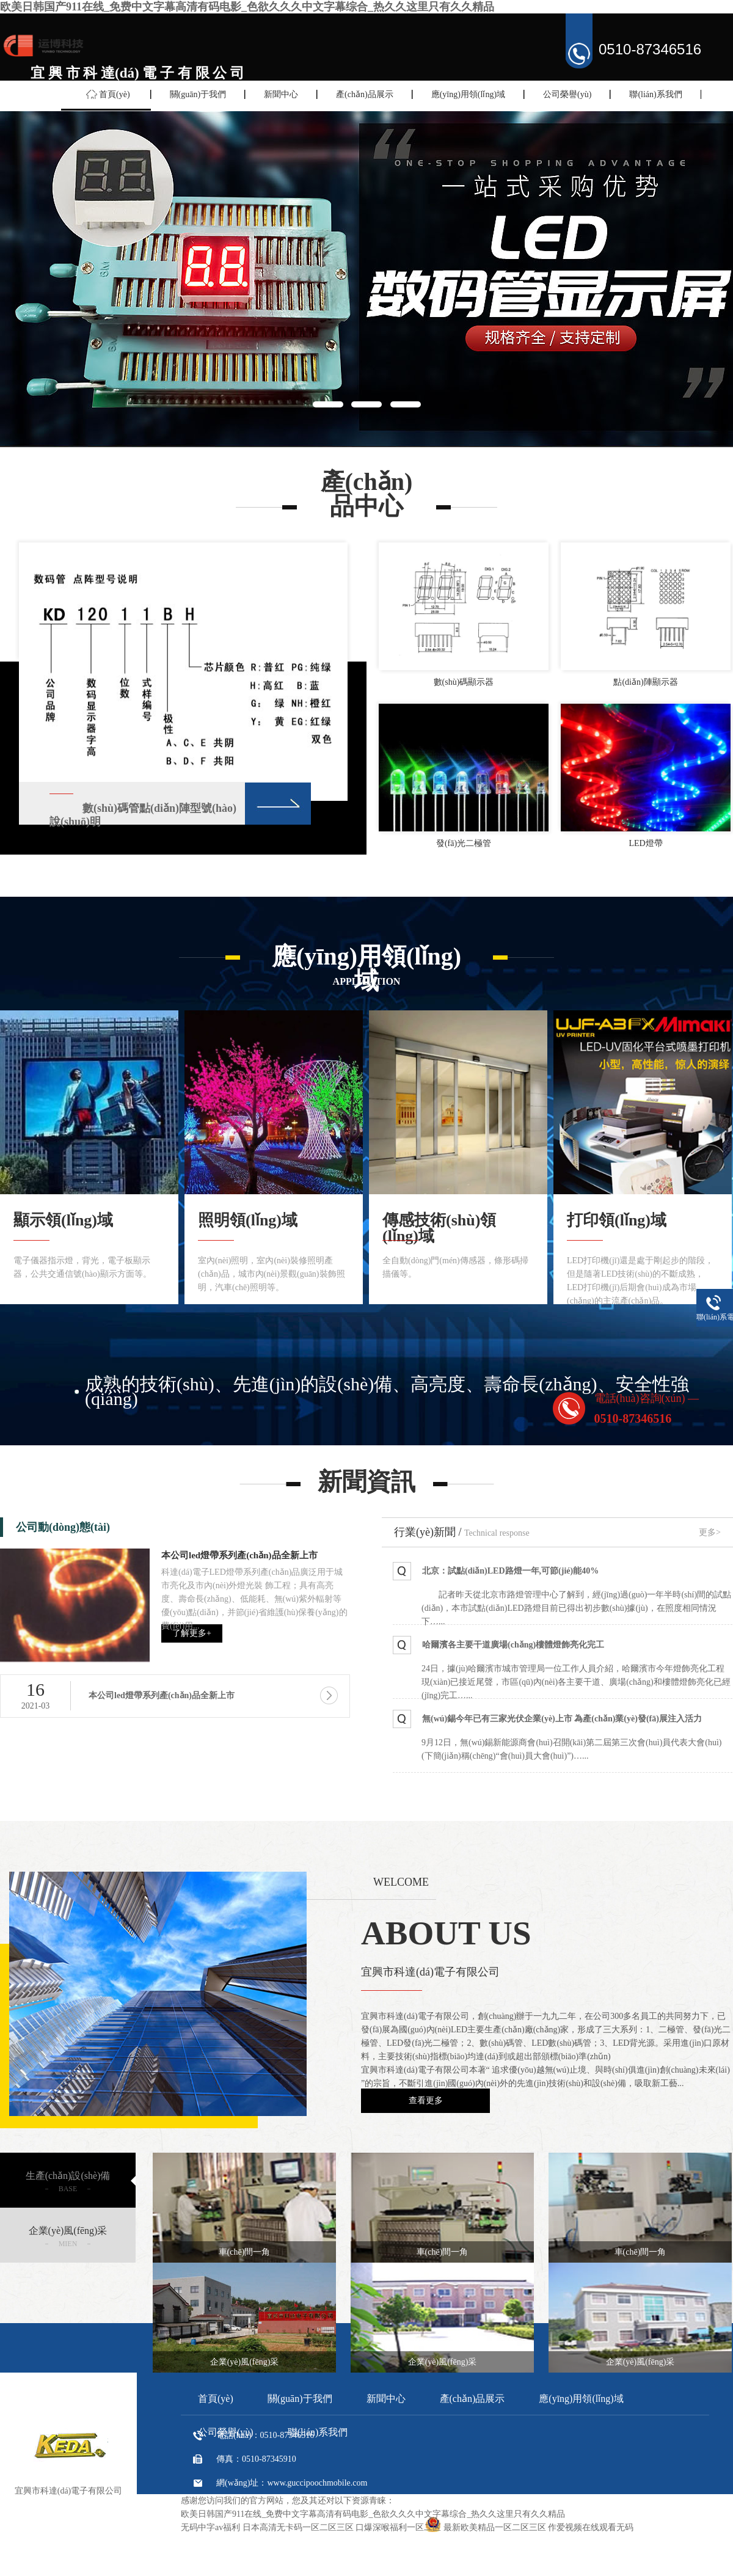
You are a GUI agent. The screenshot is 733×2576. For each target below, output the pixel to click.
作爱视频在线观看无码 (590, 2527)
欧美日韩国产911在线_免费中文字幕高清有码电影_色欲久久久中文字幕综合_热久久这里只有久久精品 (247, 7)
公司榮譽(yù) (567, 94)
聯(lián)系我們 (655, 94)
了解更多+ (191, 1633)
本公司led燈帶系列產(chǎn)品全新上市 (239, 1555)
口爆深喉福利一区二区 (398, 2527)
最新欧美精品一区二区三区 (494, 2527)
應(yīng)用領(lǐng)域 (468, 94)
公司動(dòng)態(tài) (63, 1527)
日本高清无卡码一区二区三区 (298, 2527)
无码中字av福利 (210, 2527)
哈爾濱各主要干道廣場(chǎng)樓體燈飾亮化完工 (513, 1644)
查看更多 (426, 2100)
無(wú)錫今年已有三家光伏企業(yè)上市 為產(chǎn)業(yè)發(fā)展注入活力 (562, 1718)
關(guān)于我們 (198, 94)
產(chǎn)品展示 (364, 94)
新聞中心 (281, 94)
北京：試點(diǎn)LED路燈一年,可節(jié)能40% (510, 1570)
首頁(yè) (114, 94)
